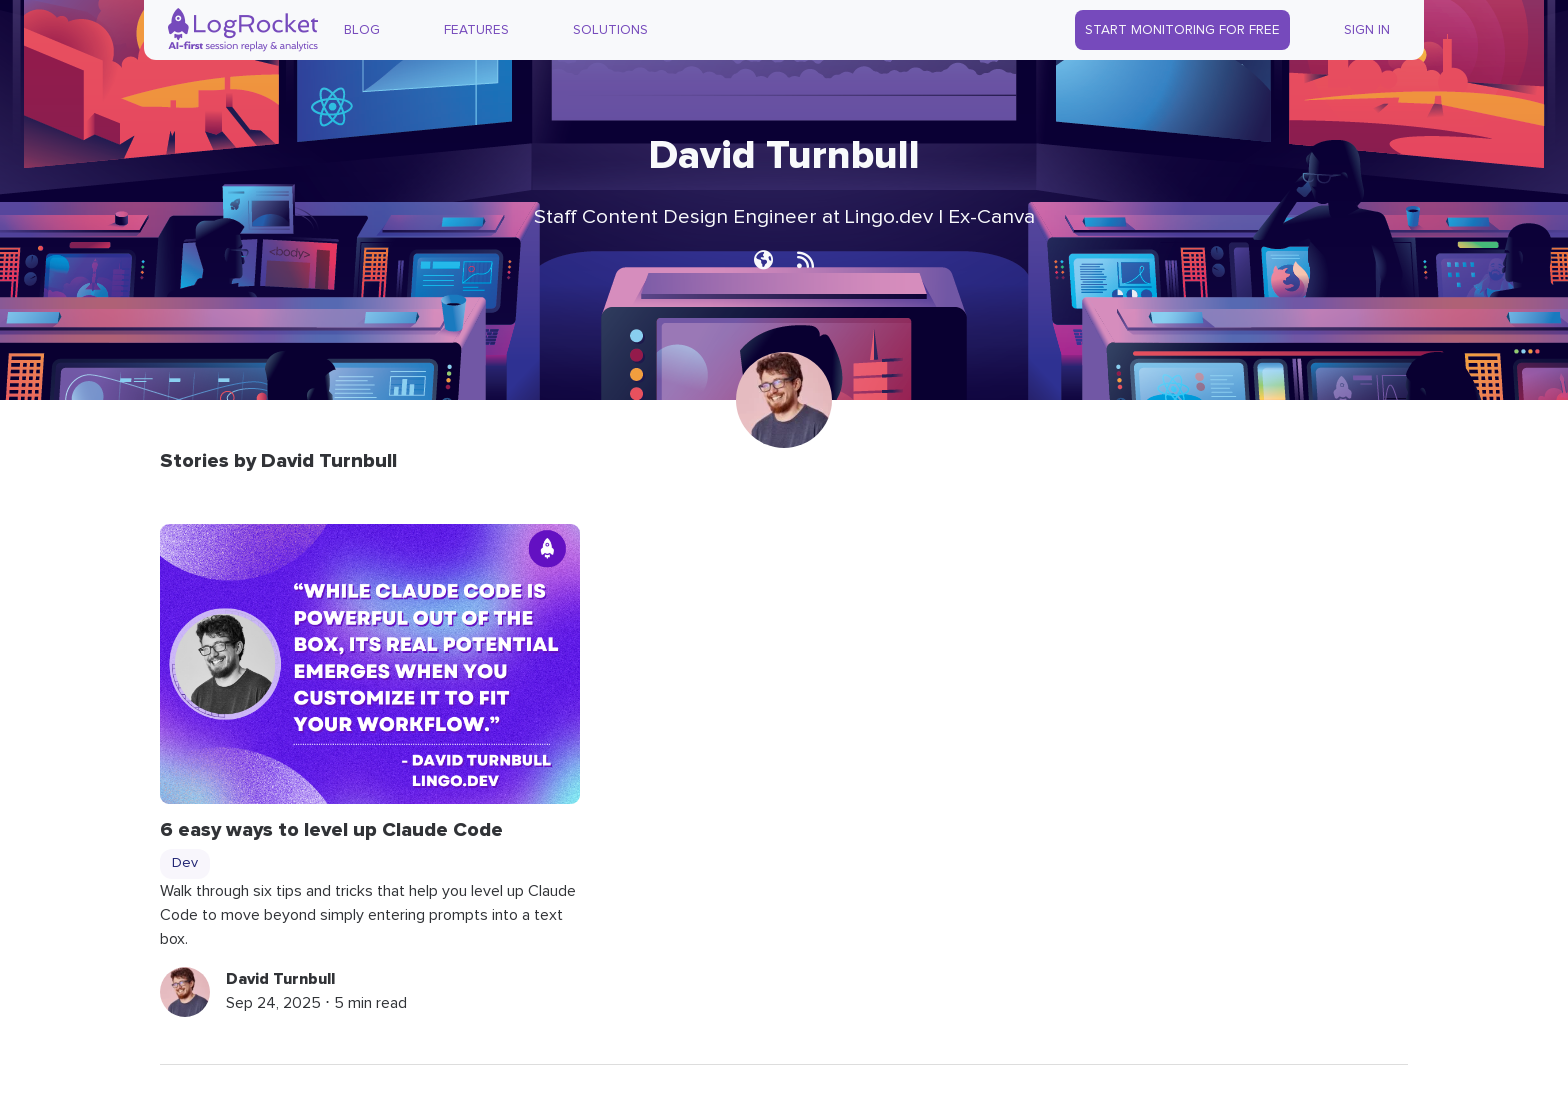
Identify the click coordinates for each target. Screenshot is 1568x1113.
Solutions (610, 30)
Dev (185, 863)
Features (476, 30)
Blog (362, 30)
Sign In (1367, 30)
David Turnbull (280, 979)
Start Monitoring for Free (1182, 30)
